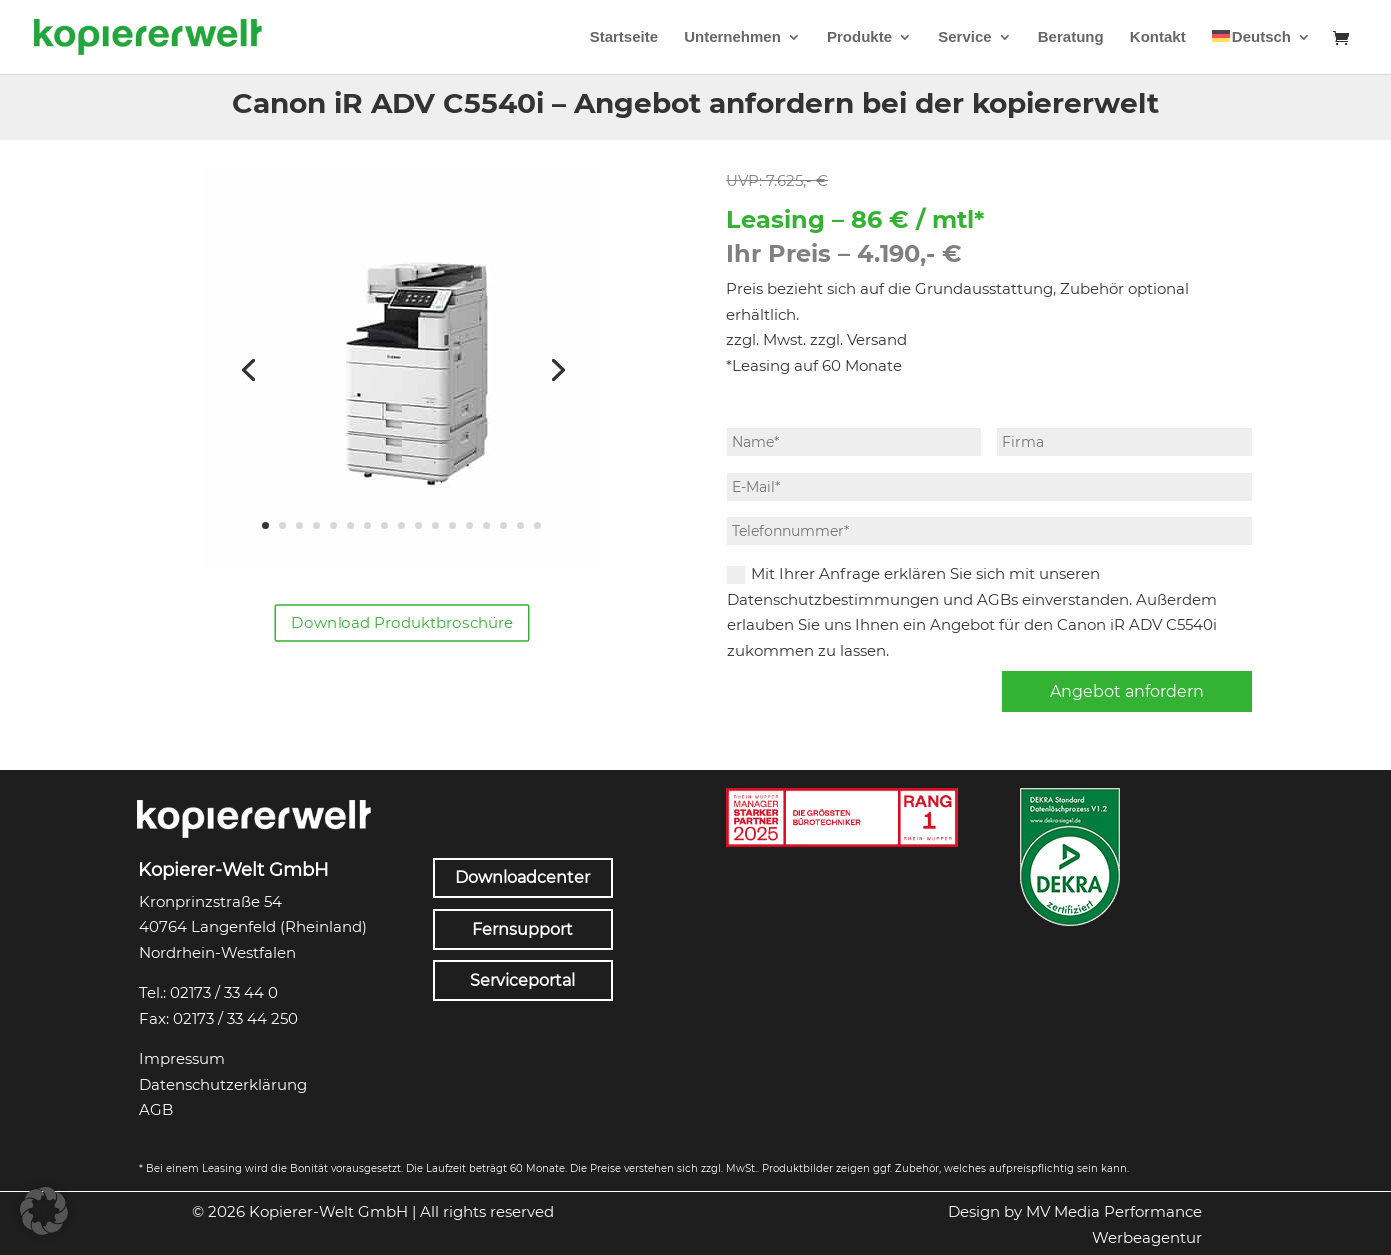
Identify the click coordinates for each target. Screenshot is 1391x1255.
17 (537, 525)
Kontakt (1158, 37)
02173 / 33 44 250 (235, 1018)
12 (452, 525)
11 (435, 525)
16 (520, 525)
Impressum (182, 1058)
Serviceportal (522, 980)
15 (503, 525)
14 (486, 525)
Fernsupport (522, 929)
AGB (156, 1109)
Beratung (1071, 37)
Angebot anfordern (1127, 691)
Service (964, 37)
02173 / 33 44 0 (224, 992)
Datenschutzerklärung (223, 1084)
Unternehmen (732, 37)
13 (469, 525)
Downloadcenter (522, 877)
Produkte (859, 37)
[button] (44, 1211)
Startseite (624, 37)
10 (418, 525)
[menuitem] (1261, 52)
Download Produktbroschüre (402, 623)
